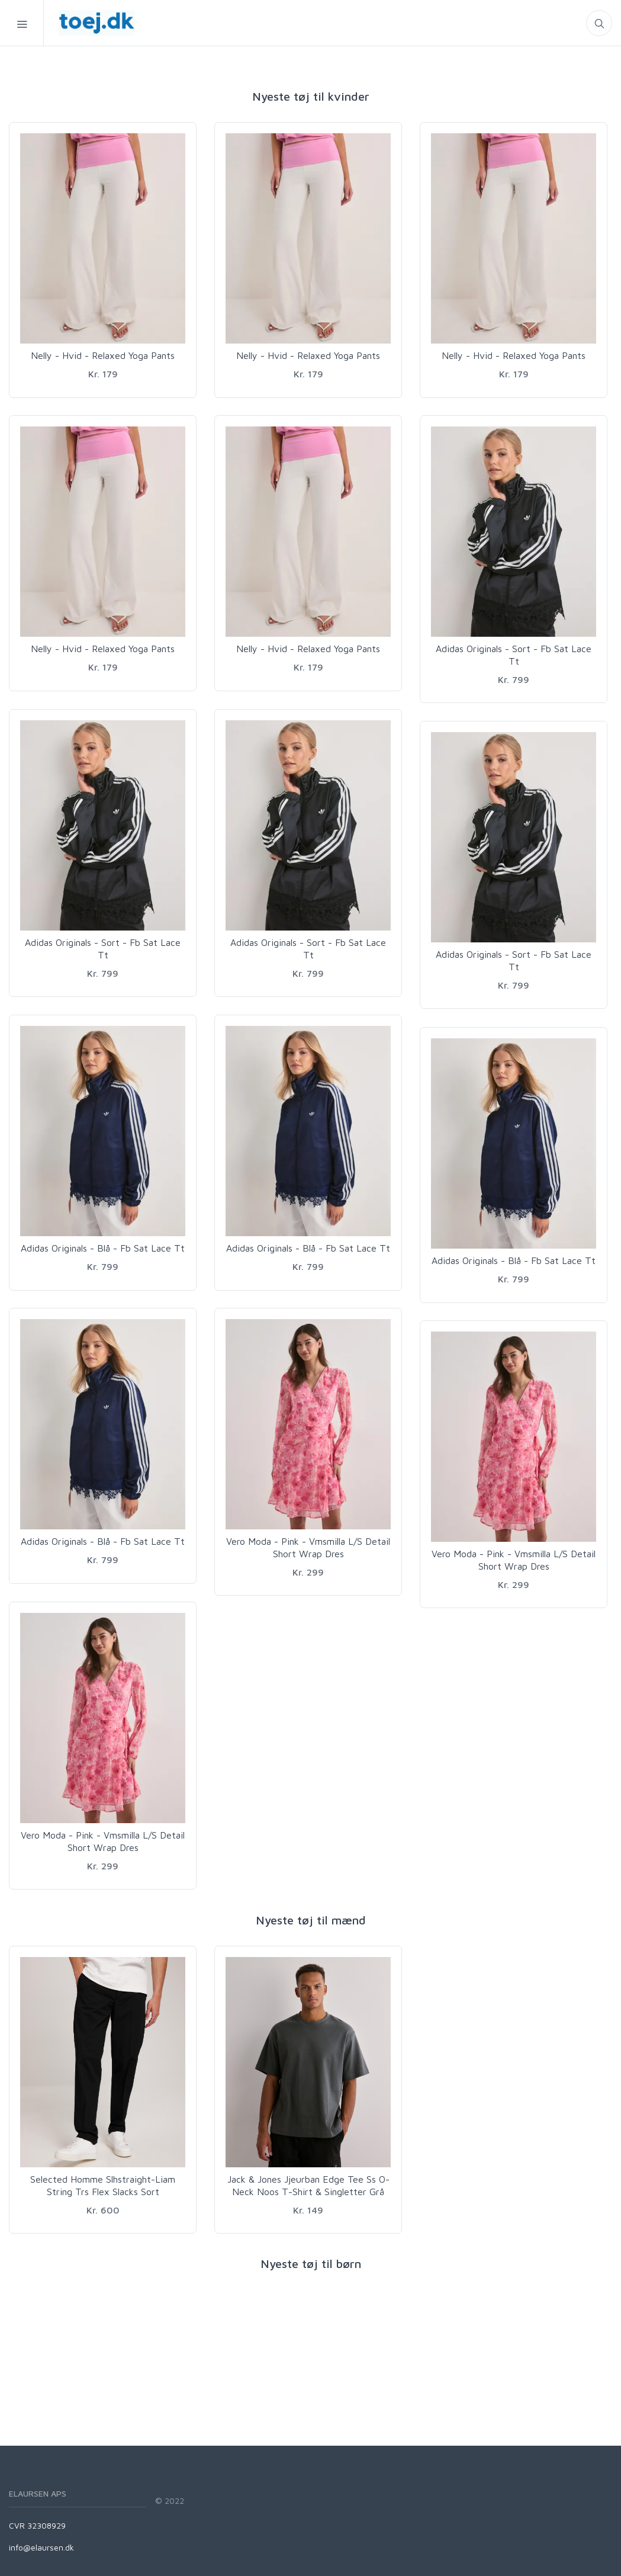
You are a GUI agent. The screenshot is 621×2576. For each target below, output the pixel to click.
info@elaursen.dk (41, 2547)
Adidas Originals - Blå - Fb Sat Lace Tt (103, 1248)
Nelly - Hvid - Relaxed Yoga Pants (103, 355)
